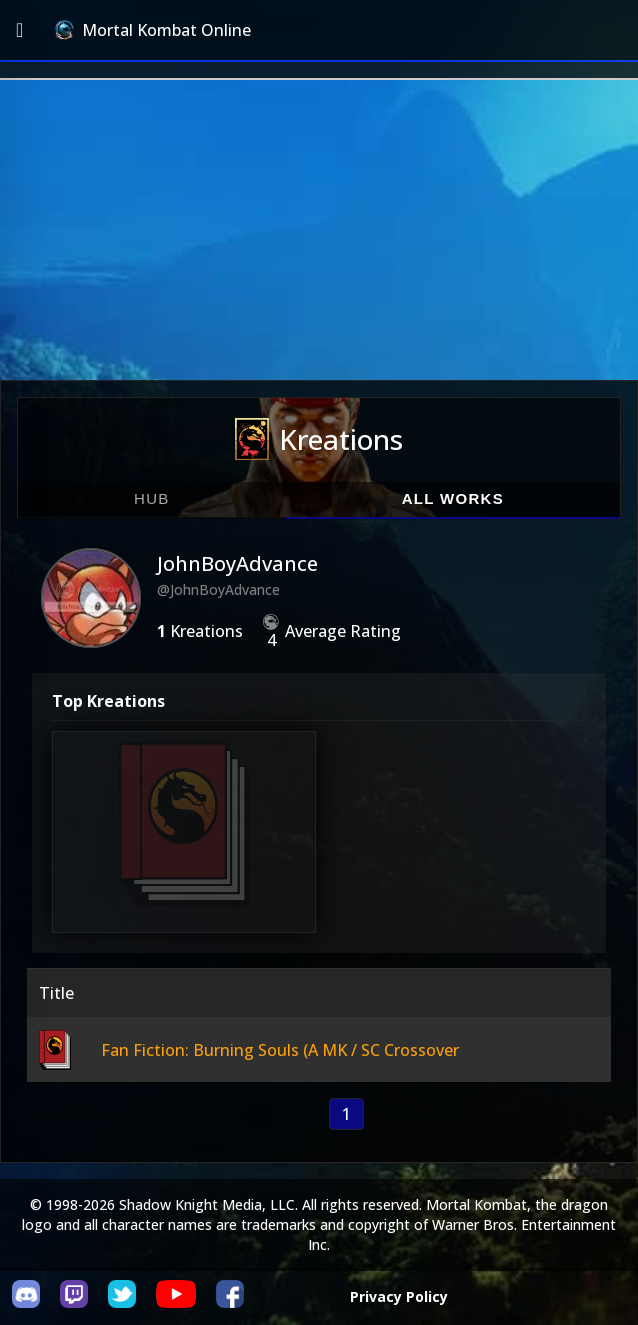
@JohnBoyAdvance (218, 589)
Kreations (319, 439)
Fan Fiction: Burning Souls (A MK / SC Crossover (280, 1050)
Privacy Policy (399, 1296)
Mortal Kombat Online (153, 30)
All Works (453, 498)
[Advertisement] (319, 230)
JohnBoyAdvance (237, 563)
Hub (152, 498)
